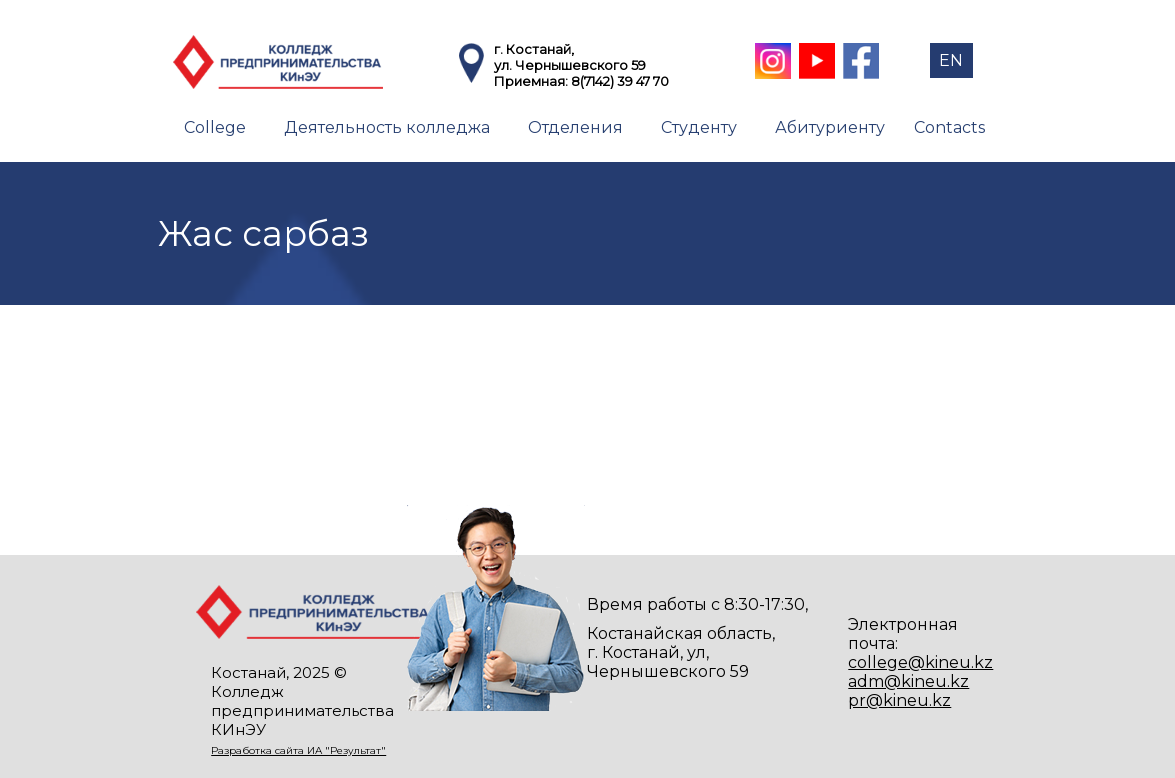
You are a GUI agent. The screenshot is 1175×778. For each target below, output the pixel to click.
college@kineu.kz (920, 662)
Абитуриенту (830, 127)
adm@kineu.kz (908, 681)
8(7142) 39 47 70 (620, 81)
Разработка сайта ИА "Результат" (298, 750)
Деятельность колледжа (387, 127)
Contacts (949, 127)
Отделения (575, 127)
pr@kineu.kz (899, 700)
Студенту (699, 127)
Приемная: (532, 81)
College (215, 127)
